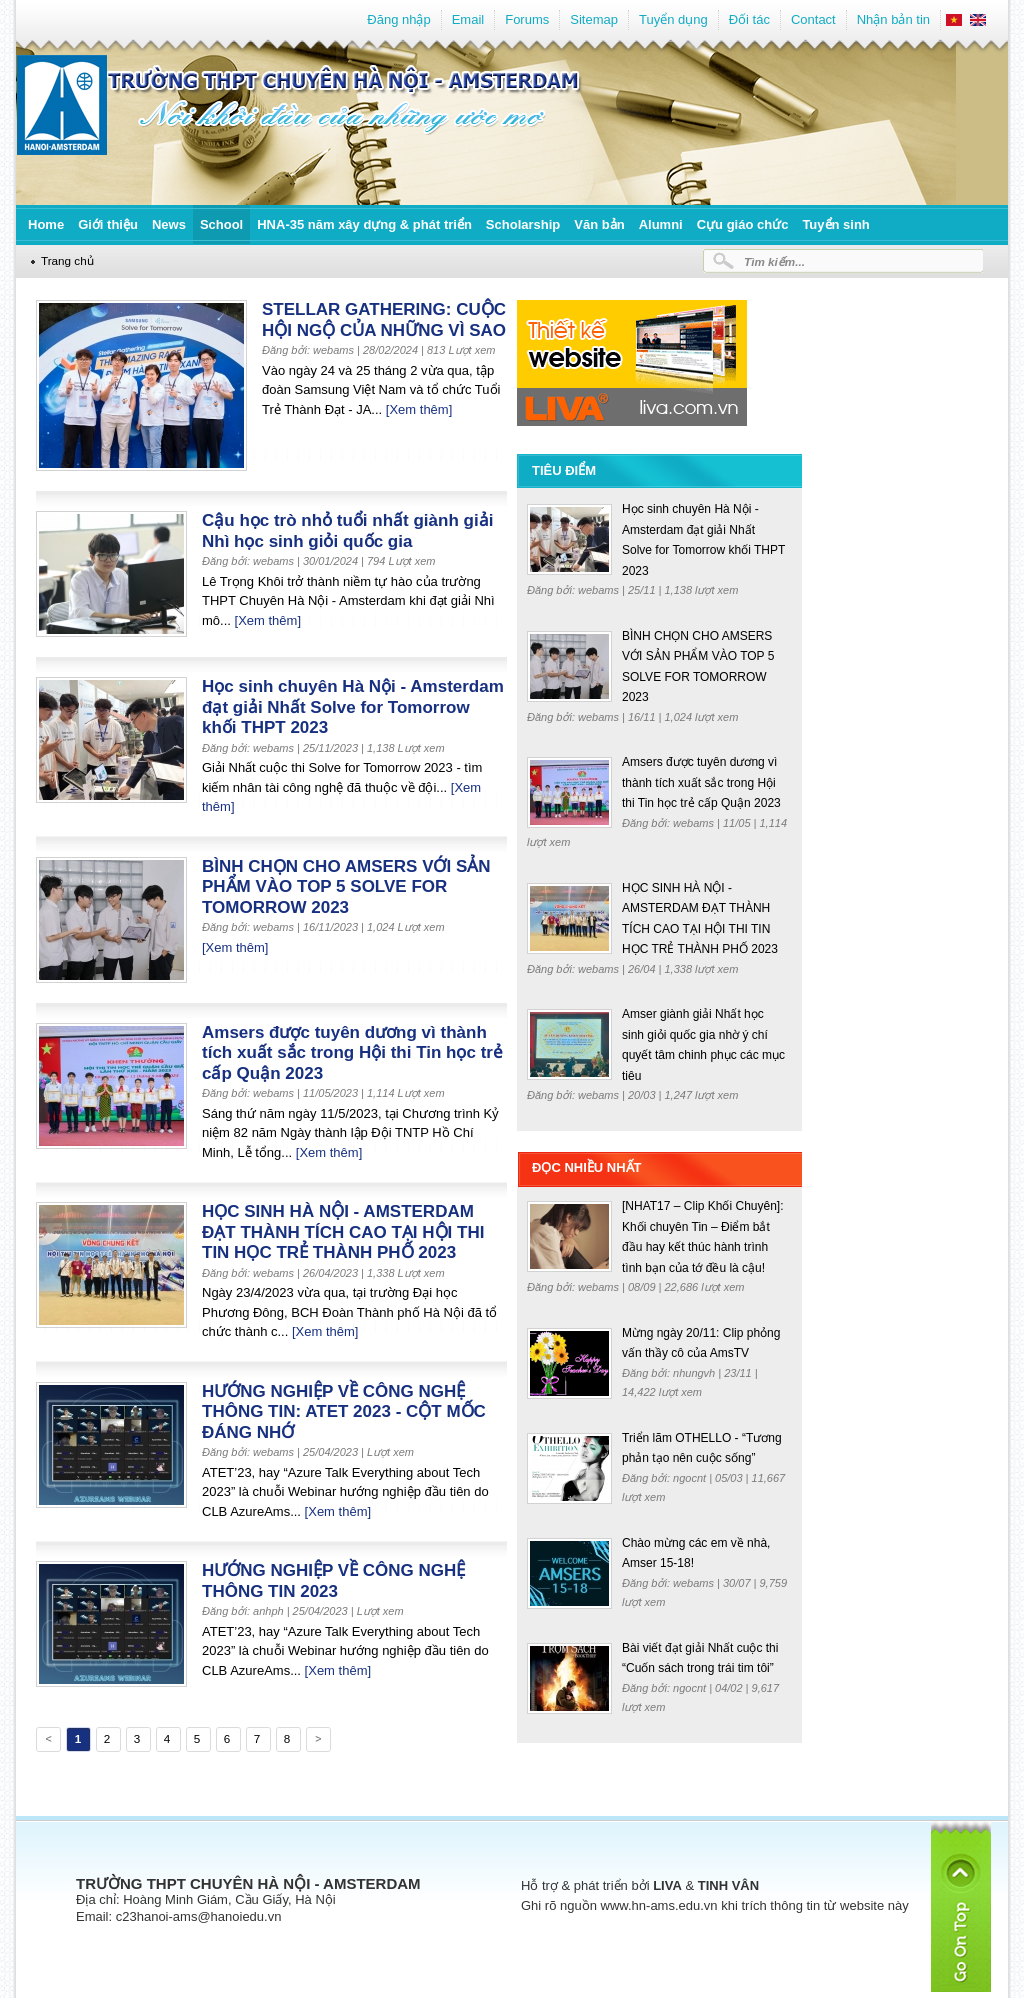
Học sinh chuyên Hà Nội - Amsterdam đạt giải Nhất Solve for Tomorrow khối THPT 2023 (353, 707)
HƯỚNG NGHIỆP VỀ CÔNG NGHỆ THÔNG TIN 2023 (333, 1581)
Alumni (661, 224)
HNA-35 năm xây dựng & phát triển (364, 224)
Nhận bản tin (893, 19)
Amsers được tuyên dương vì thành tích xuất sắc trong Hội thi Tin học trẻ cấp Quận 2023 (352, 1053)
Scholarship (523, 224)
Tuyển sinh (835, 224)
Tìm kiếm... (774, 261)
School (221, 224)
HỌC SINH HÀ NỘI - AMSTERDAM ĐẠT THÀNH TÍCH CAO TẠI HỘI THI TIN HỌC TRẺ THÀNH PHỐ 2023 (343, 1232)
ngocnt (691, 1478)
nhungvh (695, 1373)
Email (468, 19)
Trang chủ (67, 260)
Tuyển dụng (673, 19)
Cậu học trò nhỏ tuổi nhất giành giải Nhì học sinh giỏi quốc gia (347, 531)
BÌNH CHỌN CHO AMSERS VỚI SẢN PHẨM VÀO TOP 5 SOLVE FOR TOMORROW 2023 (346, 887)
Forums (527, 19)
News (169, 224)
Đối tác (749, 19)
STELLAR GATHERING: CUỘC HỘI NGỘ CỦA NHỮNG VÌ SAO (384, 320)
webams (600, 590)
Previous (47, 1742)
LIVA (667, 1885)
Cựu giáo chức (743, 224)
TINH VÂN (728, 1885)
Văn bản (599, 224)
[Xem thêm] (419, 409)
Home (46, 224)
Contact (813, 19)
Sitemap (594, 19)
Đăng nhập (398, 19)
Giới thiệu (108, 224)
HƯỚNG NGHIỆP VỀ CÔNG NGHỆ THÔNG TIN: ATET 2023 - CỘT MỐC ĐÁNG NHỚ (344, 1412)
